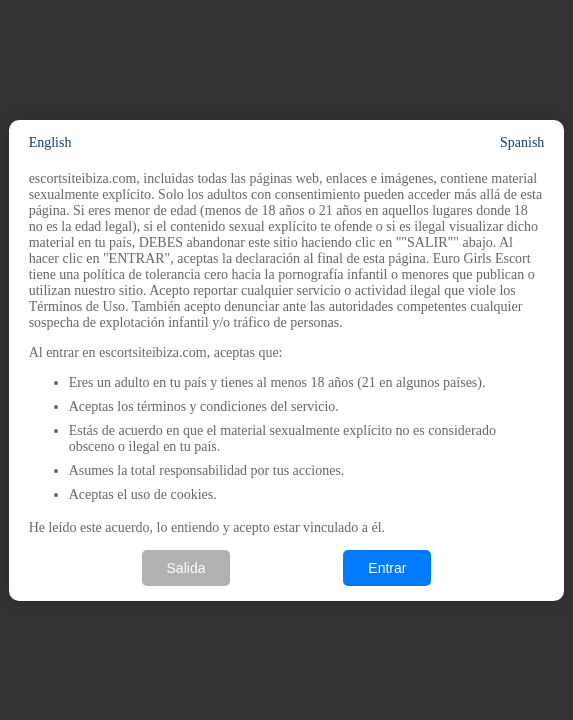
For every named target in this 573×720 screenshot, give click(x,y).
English (50, 142)
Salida (186, 568)
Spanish (522, 142)
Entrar (387, 568)
